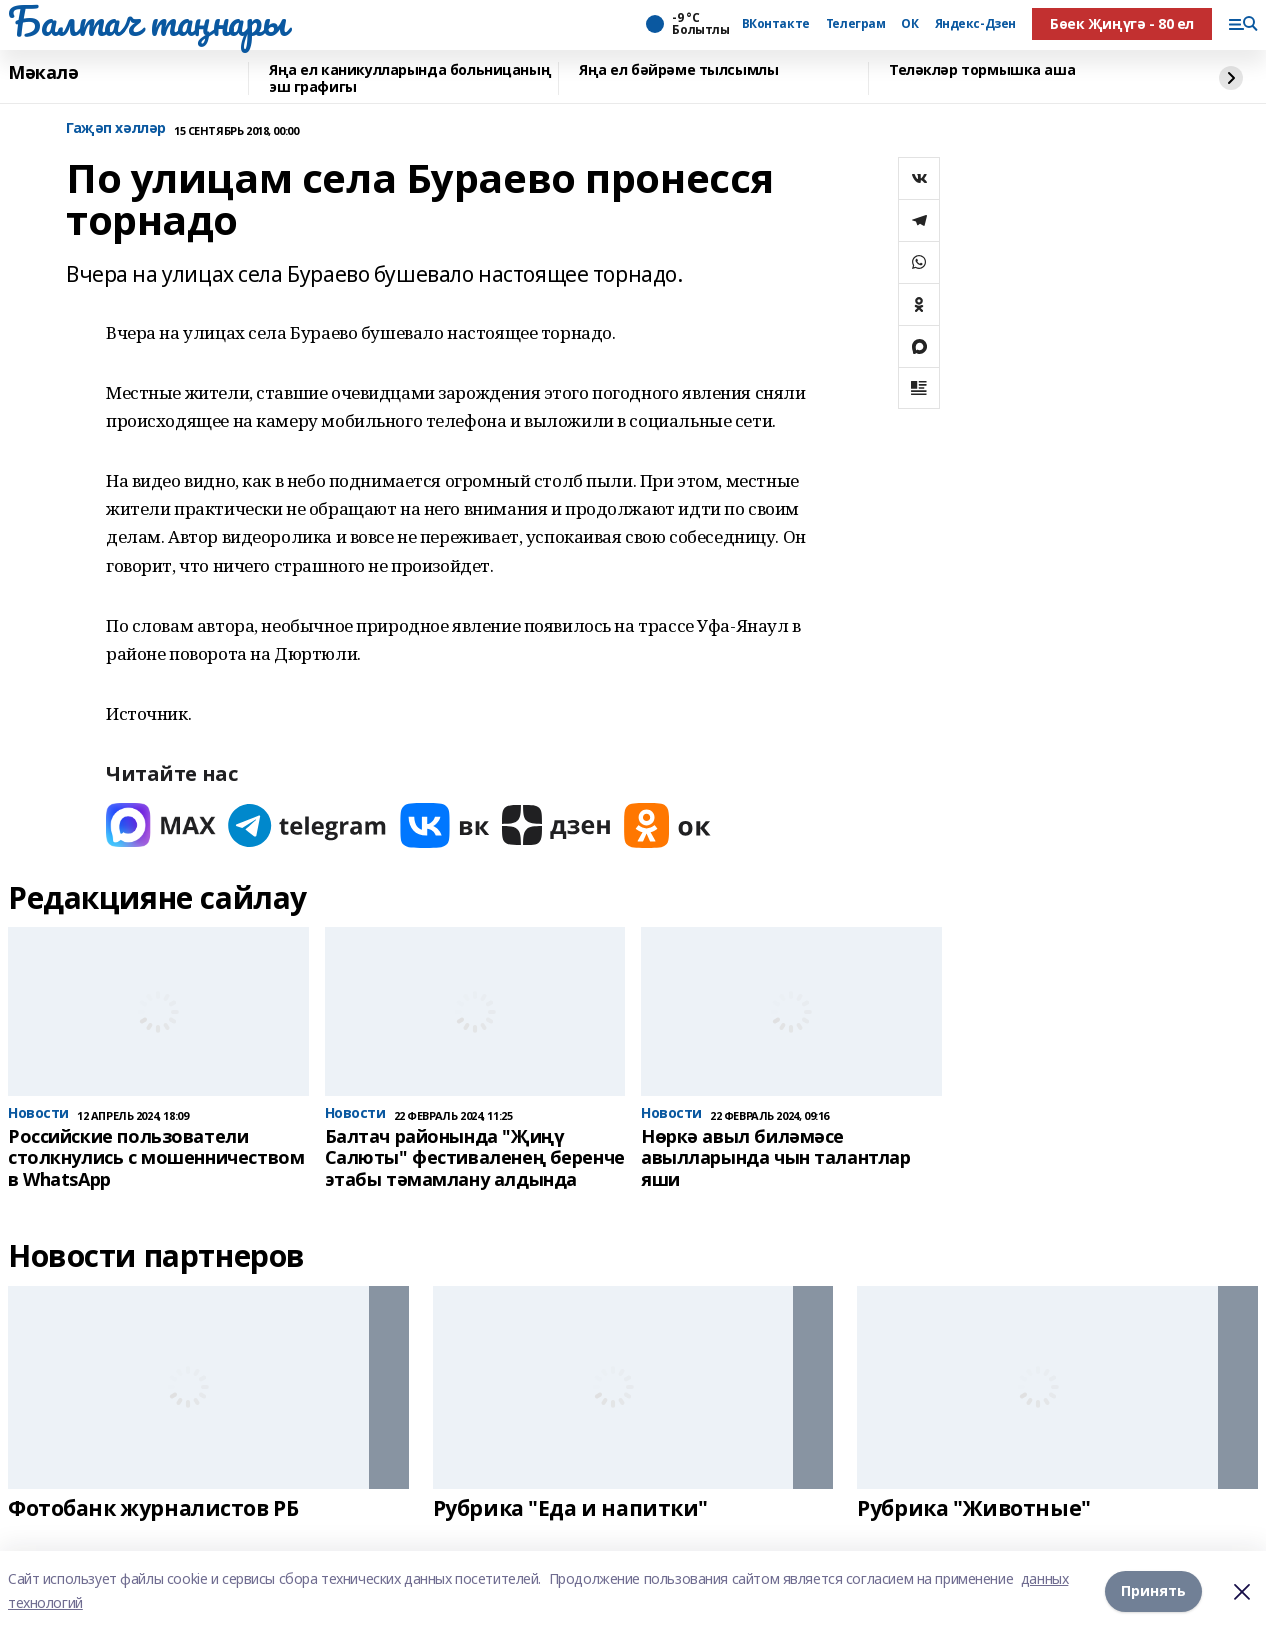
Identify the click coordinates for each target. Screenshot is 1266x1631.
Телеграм (856, 24)
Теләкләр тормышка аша (982, 70)
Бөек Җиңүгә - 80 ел (1122, 23)
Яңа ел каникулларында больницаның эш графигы (410, 78)
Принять (1153, 1590)
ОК (909, 24)
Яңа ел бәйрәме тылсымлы (678, 70)
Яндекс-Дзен (975, 24)
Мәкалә (43, 73)
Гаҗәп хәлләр (116, 128)
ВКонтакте (776, 24)
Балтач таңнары (147, 21)
